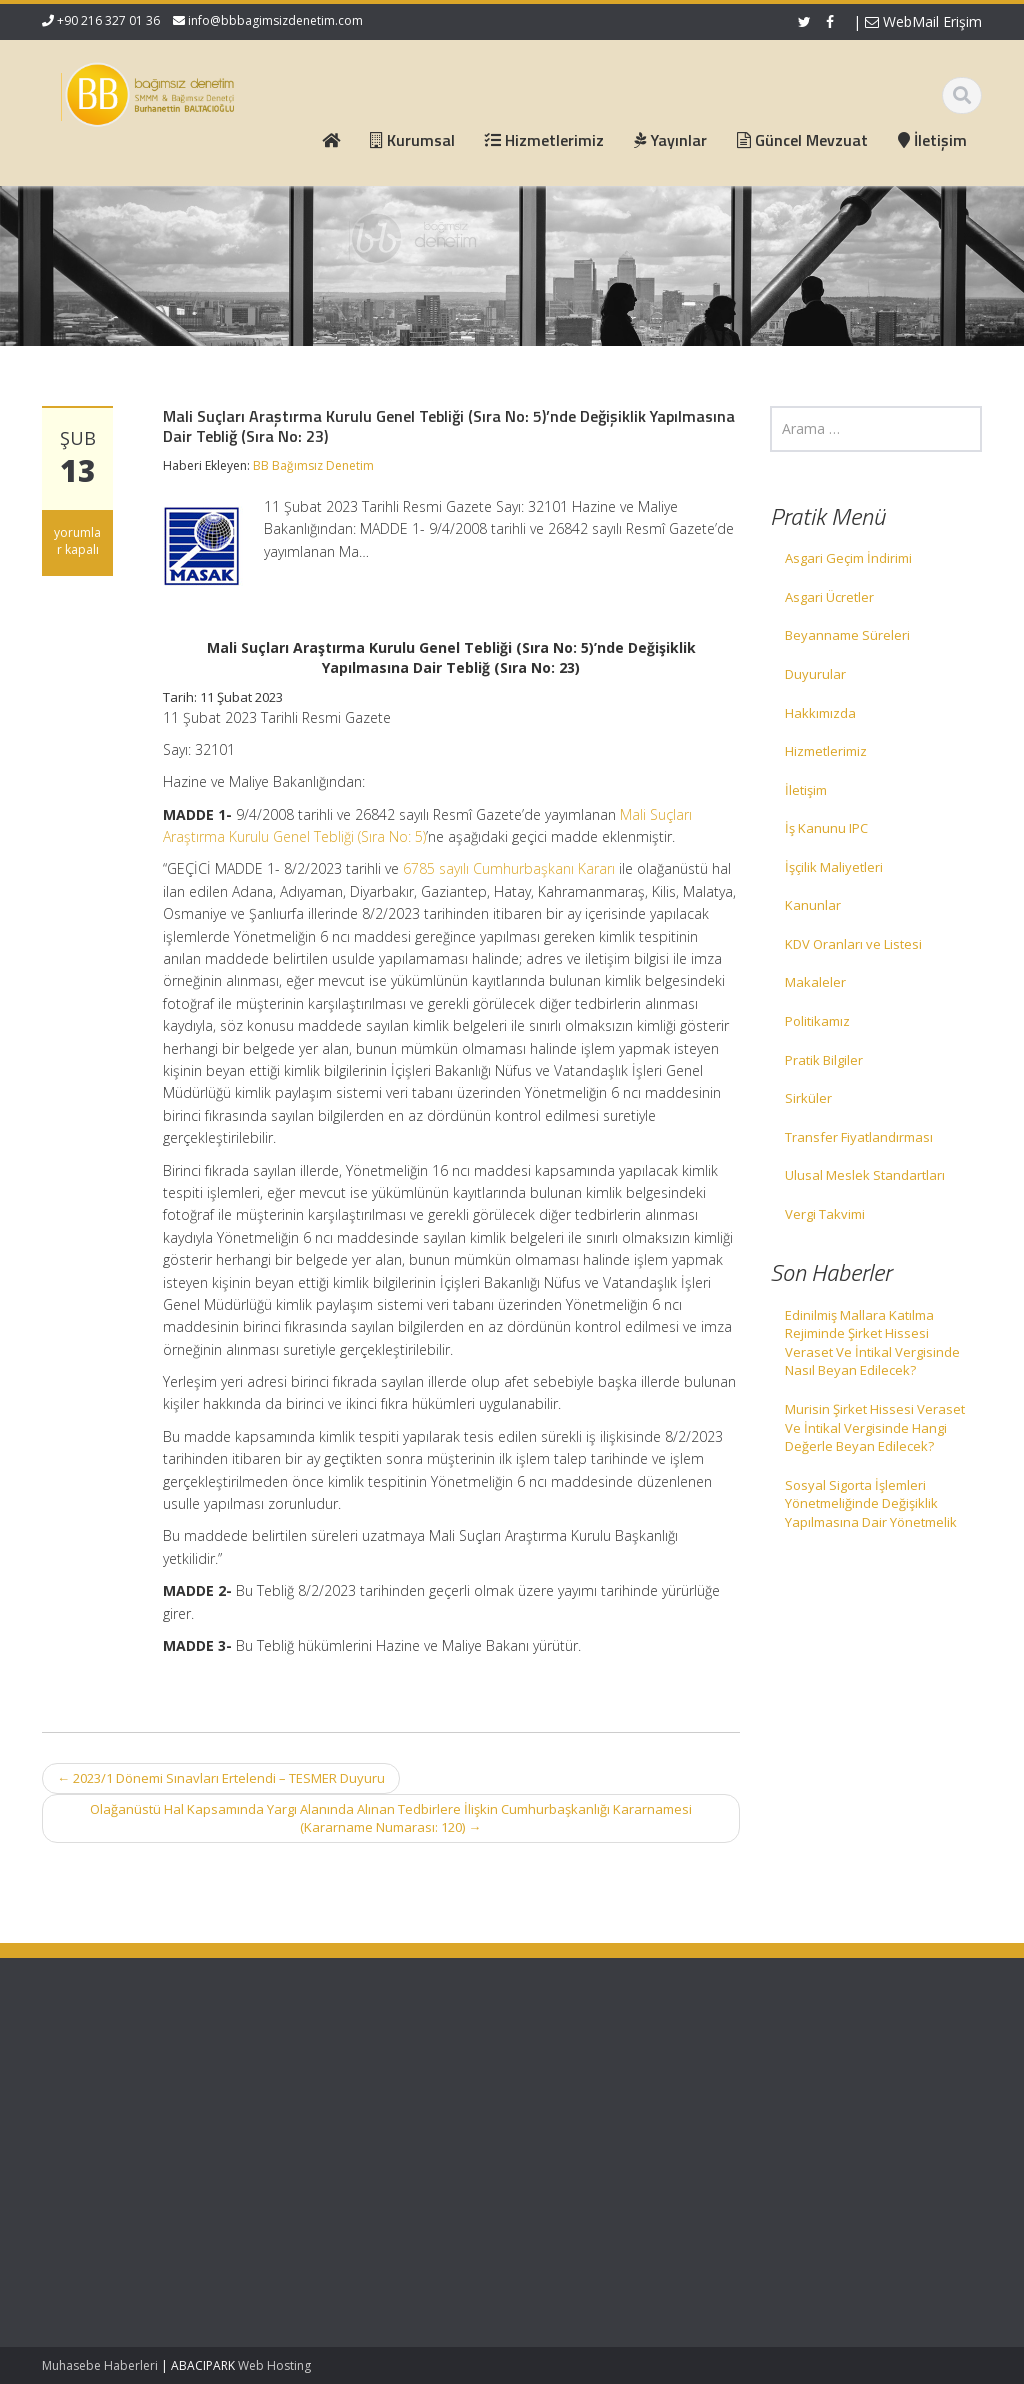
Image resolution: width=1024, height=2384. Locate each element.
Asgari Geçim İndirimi (848, 558)
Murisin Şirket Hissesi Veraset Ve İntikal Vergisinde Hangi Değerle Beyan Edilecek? (875, 1427)
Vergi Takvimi (825, 1214)
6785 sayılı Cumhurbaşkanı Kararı (509, 868)
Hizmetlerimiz (826, 751)
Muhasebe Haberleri (100, 2365)
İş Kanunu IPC (826, 828)
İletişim (806, 790)
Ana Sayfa (338, 2069)
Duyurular (815, 674)
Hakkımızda (820, 713)
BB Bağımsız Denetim (313, 465)
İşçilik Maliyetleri (834, 867)
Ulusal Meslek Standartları (865, 1175)
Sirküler (808, 1098)
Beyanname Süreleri (847, 635)
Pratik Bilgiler (824, 1060)
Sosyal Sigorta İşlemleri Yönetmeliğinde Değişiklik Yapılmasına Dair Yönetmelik (871, 1503)
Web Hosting (274, 2365)
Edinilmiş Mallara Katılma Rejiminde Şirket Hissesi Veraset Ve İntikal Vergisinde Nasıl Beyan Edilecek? (872, 1343)
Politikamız (817, 1021)
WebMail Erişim (923, 21)
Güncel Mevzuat (356, 2124)
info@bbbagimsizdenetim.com (275, 20)
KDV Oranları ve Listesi (853, 944)
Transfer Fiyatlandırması (859, 1137)
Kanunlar (813, 905)
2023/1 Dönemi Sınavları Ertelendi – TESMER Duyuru (221, 1778)
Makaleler (815, 982)
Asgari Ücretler (829, 597)
